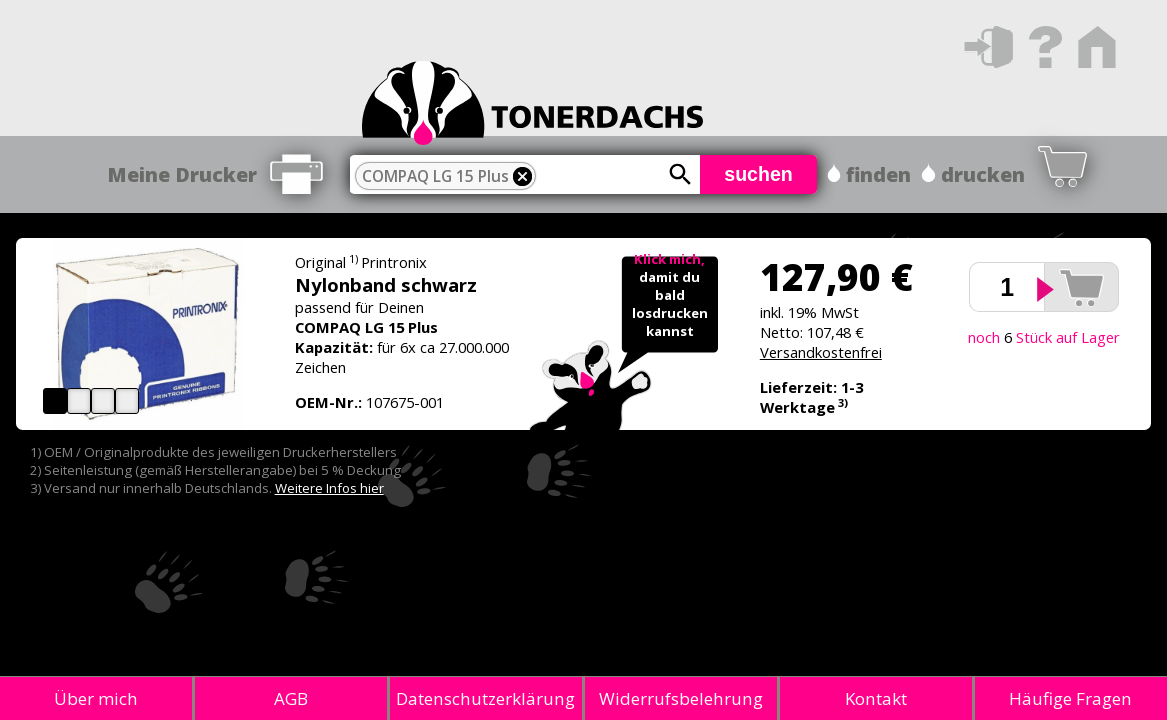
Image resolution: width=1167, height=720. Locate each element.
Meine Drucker (182, 174)
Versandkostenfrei (821, 352)
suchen (758, 174)
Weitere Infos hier (329, 488)
